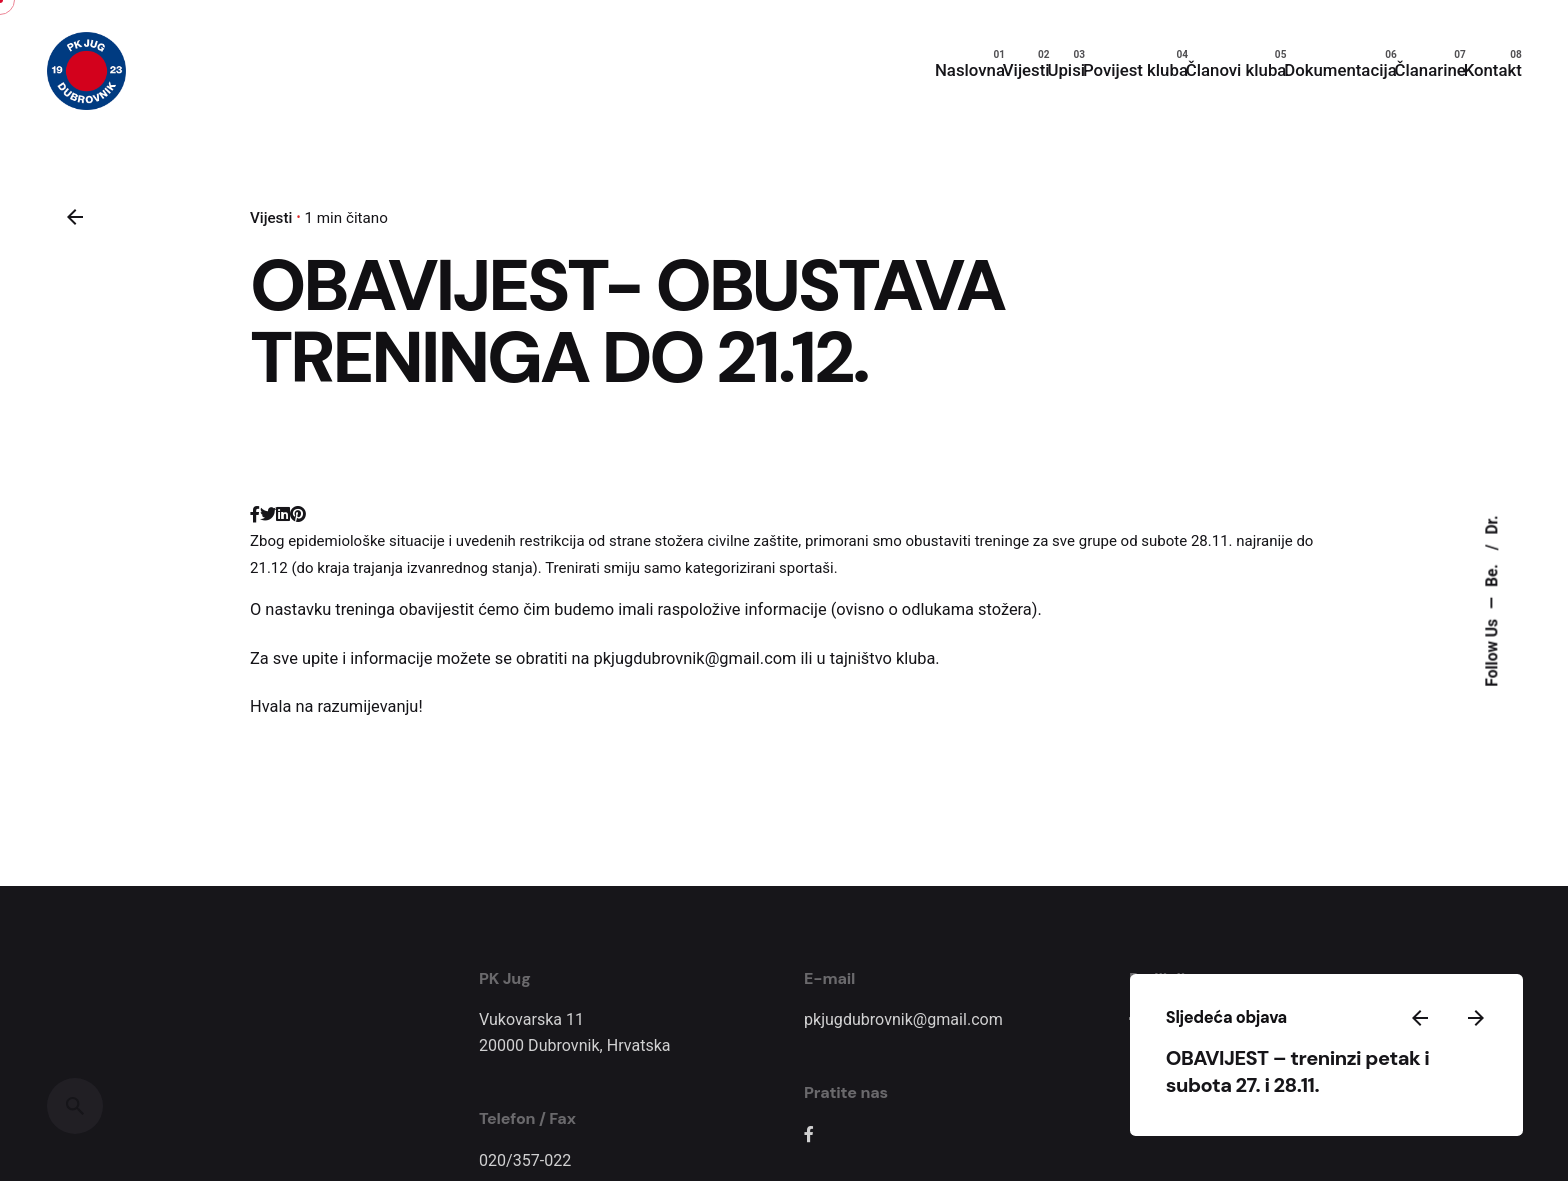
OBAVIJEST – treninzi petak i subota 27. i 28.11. (1368, 1056)
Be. (1493, 573)
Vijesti (271, 218)
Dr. (1493, 524)
